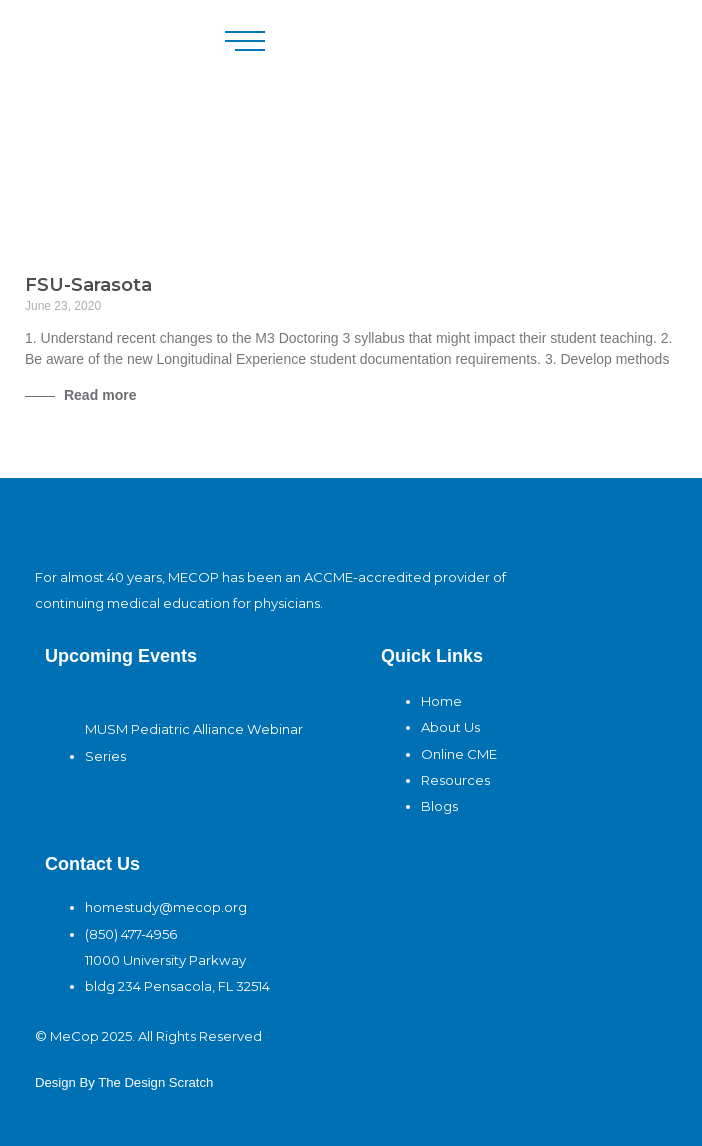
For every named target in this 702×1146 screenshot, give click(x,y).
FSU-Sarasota (88, 285)
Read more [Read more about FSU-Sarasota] (98, 395)
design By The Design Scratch (124, 1082)
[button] (245, 40)
